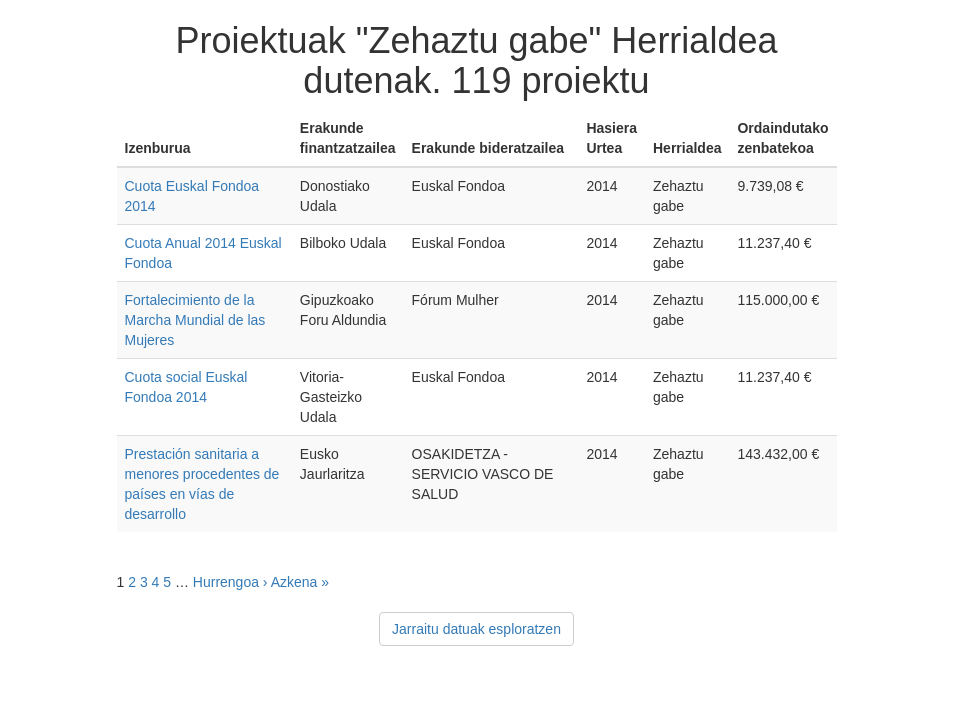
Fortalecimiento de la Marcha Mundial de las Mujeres (195, 320)
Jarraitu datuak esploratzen (476, 629)
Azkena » (300, 582)
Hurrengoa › (230, 582)
